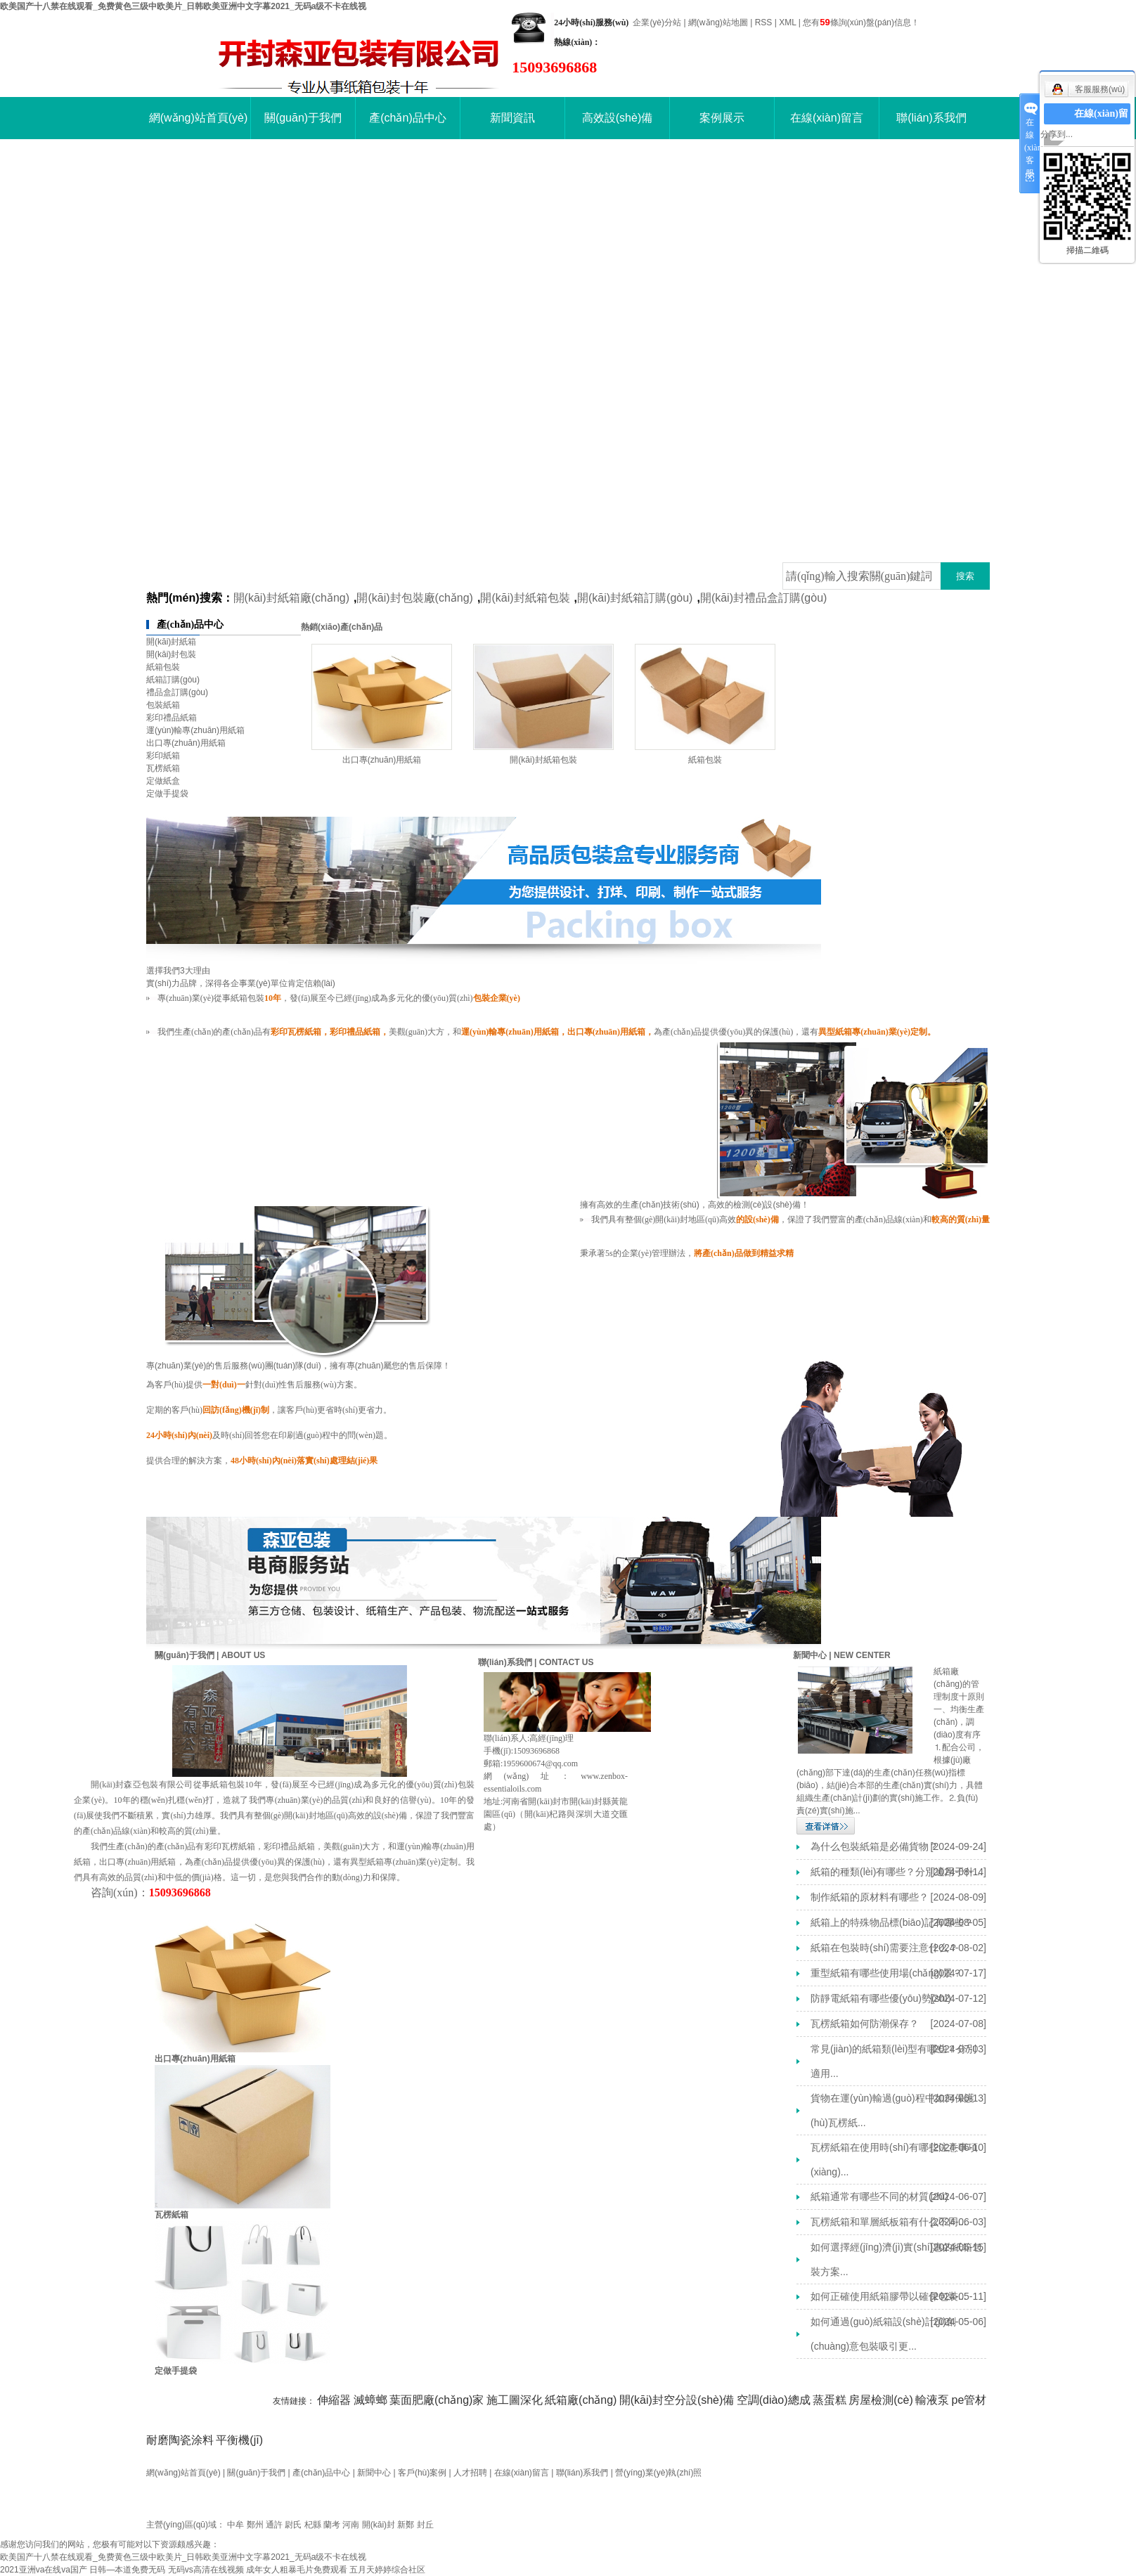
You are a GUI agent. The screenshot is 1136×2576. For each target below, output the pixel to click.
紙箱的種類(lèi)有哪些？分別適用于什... (897, 1871)
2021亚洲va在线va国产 (43, 2570)
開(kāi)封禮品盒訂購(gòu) (763, 598)
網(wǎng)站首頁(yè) (198, 118)
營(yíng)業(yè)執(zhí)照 (658, 2473)
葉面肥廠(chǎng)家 (436, 2400)
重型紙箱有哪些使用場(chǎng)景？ (886, 1973)
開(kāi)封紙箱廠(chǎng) (291, 598)
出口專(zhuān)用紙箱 (186, 743)
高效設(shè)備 (617, 118)
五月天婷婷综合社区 (387, 2570)
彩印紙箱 (163, 755)
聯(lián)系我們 (931, 118)
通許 (274, 2525)
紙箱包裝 (163, 667)
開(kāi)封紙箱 (171, 642)
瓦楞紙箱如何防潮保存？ (865, 2023)
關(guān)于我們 (303, 118)
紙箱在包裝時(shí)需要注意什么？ (884, 1947)
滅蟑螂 (370, 2400)
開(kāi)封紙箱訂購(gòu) (634, 598)
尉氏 (293, 2525)
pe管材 (969, 2400)
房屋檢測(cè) (880, 2400)
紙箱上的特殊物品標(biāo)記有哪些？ (892, 1922)
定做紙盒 (163, 781)
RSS (764, 22)
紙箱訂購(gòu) (173, 680)
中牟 (235, 2525)
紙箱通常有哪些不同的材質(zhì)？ (879, 2196)
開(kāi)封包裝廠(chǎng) (414, 598)
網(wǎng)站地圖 (718, 22)
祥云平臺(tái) (319, 2508)
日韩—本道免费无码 (127, 2570)
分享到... (1056, 134)
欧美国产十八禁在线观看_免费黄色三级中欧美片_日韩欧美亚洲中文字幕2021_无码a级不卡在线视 (183, 6)
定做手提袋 (167, 793)
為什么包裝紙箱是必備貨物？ (874, 1846)
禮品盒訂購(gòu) (177, 692)
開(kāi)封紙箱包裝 (524, 598)
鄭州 (255, 2525)
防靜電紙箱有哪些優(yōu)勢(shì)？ (881, 1998)
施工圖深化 (514, 2400)
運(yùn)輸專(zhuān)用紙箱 (195, 730)
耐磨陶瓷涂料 (180, 2440)
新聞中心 (374, 2473)
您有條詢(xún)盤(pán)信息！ (861, 22)
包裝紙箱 (163, 705)
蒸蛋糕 (829, 2400)
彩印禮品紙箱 (171, 718)
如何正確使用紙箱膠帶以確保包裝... (889, 2296)
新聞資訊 (512, 118)
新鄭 (405, 2525)
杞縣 (312, 2525)
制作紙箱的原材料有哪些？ (870, 1897)
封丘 (425, 2525)
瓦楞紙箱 (163, 768)
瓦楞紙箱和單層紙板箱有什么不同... (889, 2221)
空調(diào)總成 (774, 2400)
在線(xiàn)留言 (826, 118)
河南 (350, 2525)
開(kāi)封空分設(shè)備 (677, 2400)
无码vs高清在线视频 (206, 2570)
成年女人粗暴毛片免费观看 (296, 2570)
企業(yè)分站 (657, 22)
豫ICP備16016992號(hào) (194, 2508)
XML (787, 22)
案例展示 (721, 118)
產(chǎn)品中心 (407, 118)
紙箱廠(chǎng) (581, 2400)
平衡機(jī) (239, 2440)
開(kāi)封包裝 (171, 654)
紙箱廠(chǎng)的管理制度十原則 (959, 1684)
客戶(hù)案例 (422, 2473)
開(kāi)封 (378, 2525)
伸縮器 (334, 2400)
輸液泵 (932, 2400)
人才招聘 (470, 2473)
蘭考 (331, 2525)
